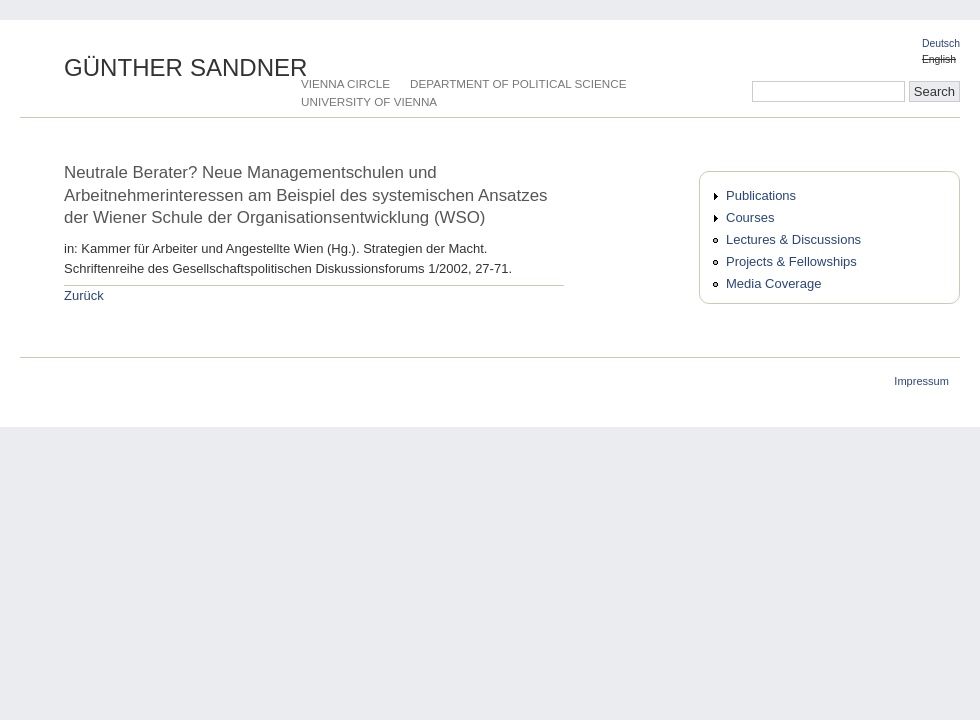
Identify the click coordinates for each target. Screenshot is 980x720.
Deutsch (941, 43)
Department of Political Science (518, 83)
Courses (750, 217)
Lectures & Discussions (793, 239)
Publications (761, 195)
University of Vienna (369, 101)
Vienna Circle (345, 83)
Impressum (921, 381)
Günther (186, 67)
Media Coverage (773, 283)
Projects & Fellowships (791, 261)
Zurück (84, 295)
